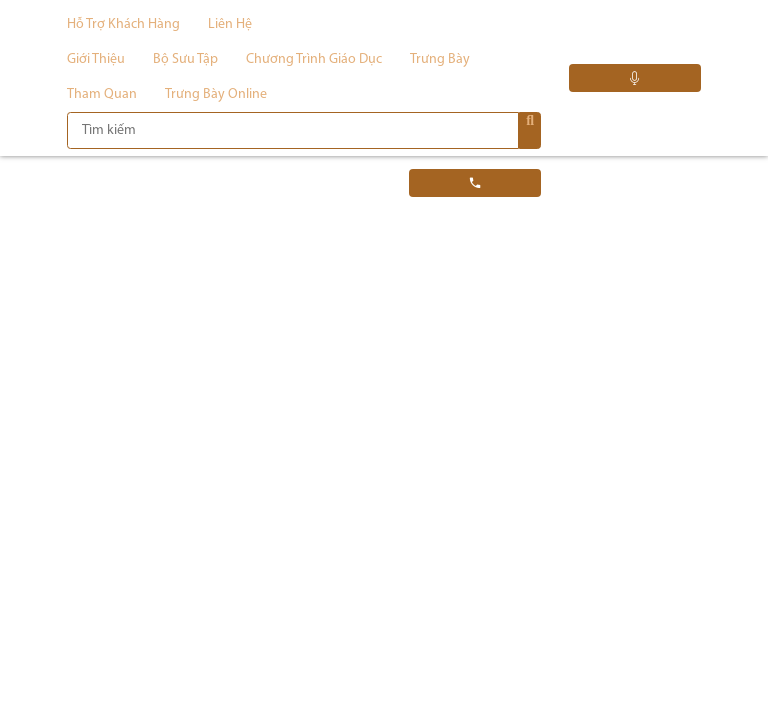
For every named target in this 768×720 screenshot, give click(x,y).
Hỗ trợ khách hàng (123, 24)
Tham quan (102, 94)
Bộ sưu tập (185, 59)
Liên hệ (230, 24)
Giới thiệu (96, 59)
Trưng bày (440, 59)
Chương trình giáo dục (314, 59)
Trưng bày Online (216, 94)
